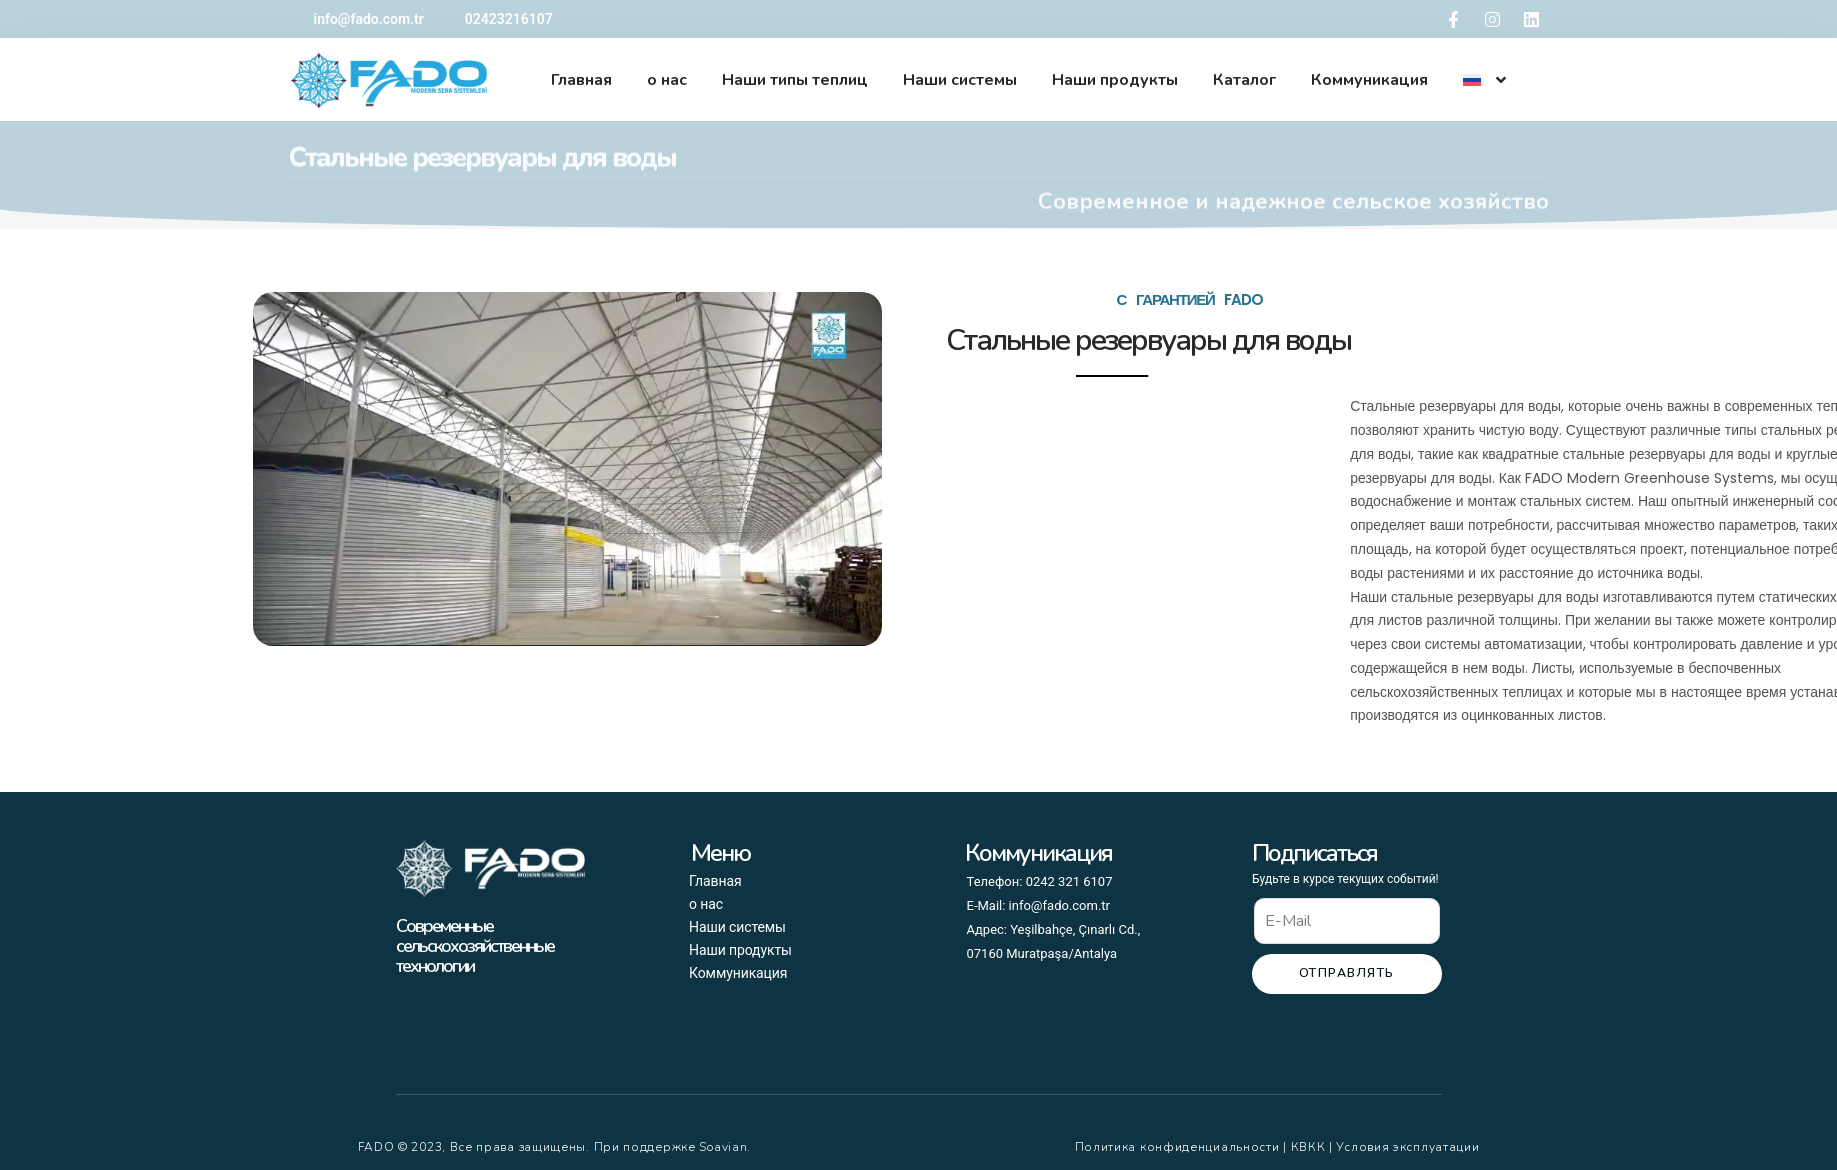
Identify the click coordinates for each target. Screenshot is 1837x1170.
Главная (581, 80)
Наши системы (960, 80)
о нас (667, 80)
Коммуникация (1369, 80)
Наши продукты (1115, 80)
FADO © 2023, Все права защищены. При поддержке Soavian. (555, 1147)
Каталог (1244, 80)
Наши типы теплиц (795, 80)
